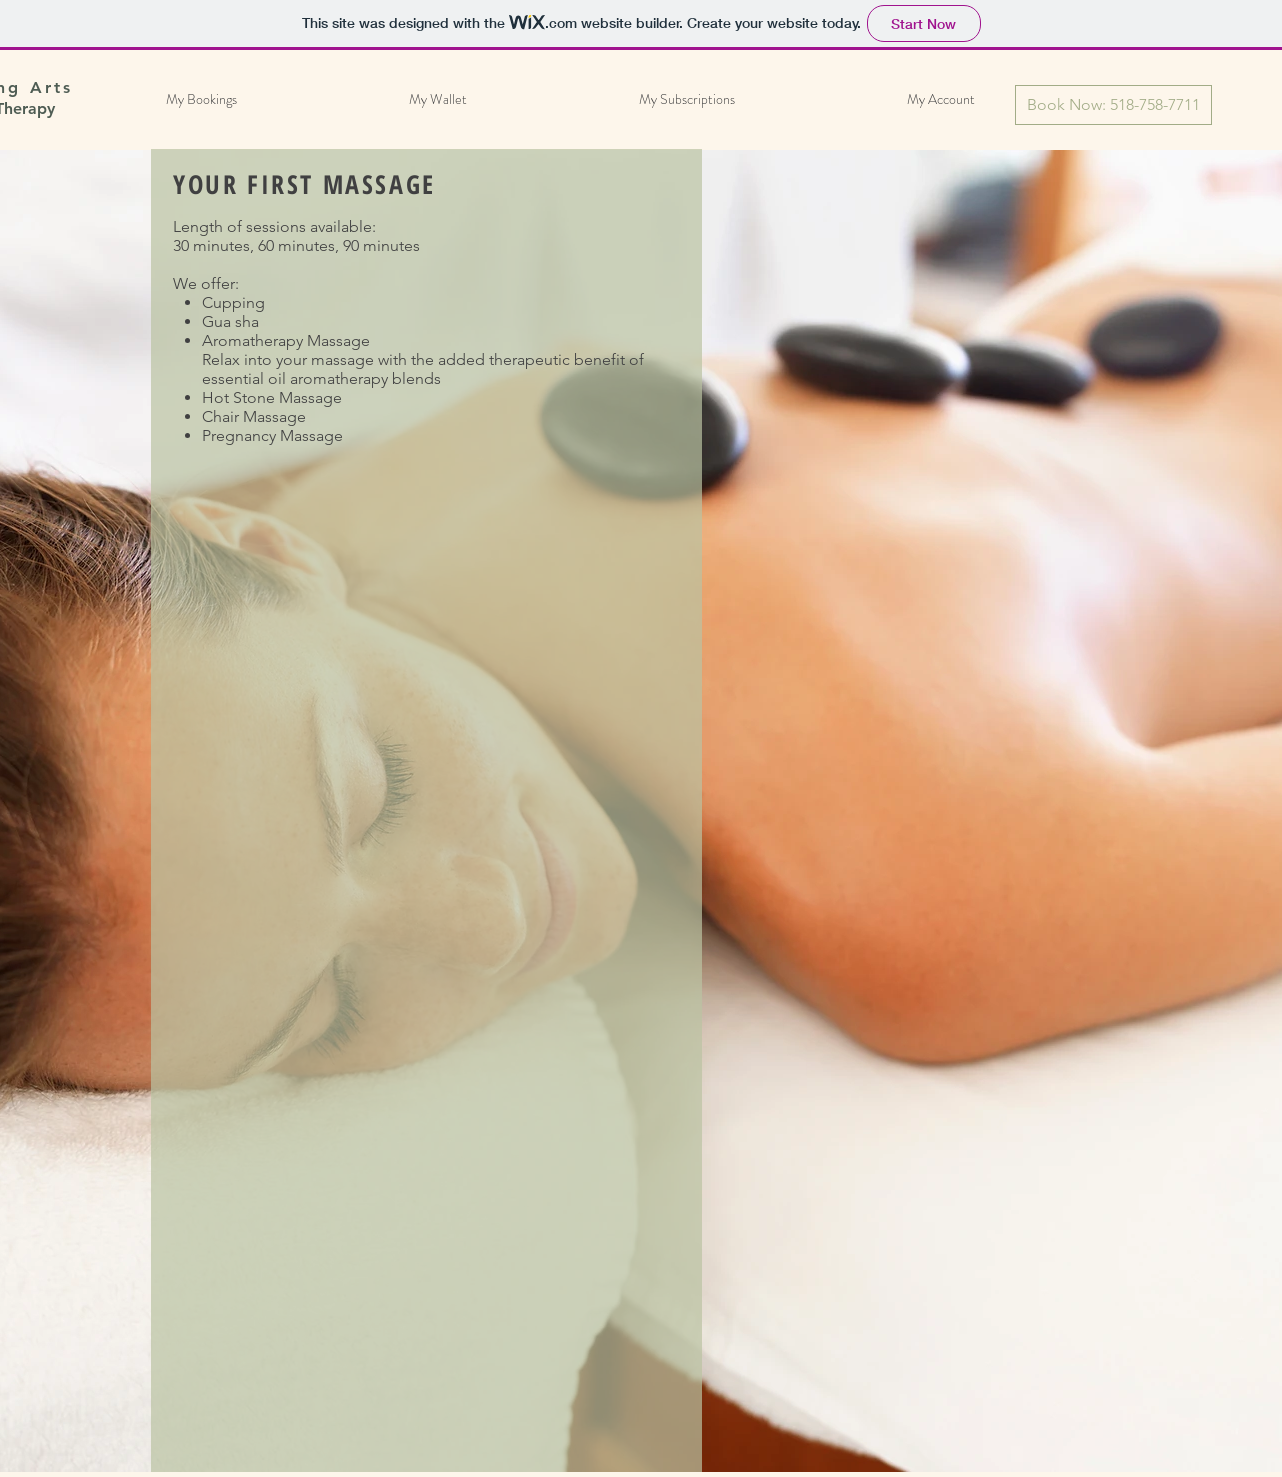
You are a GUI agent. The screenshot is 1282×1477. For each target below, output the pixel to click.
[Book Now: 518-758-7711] (1113, 105)
